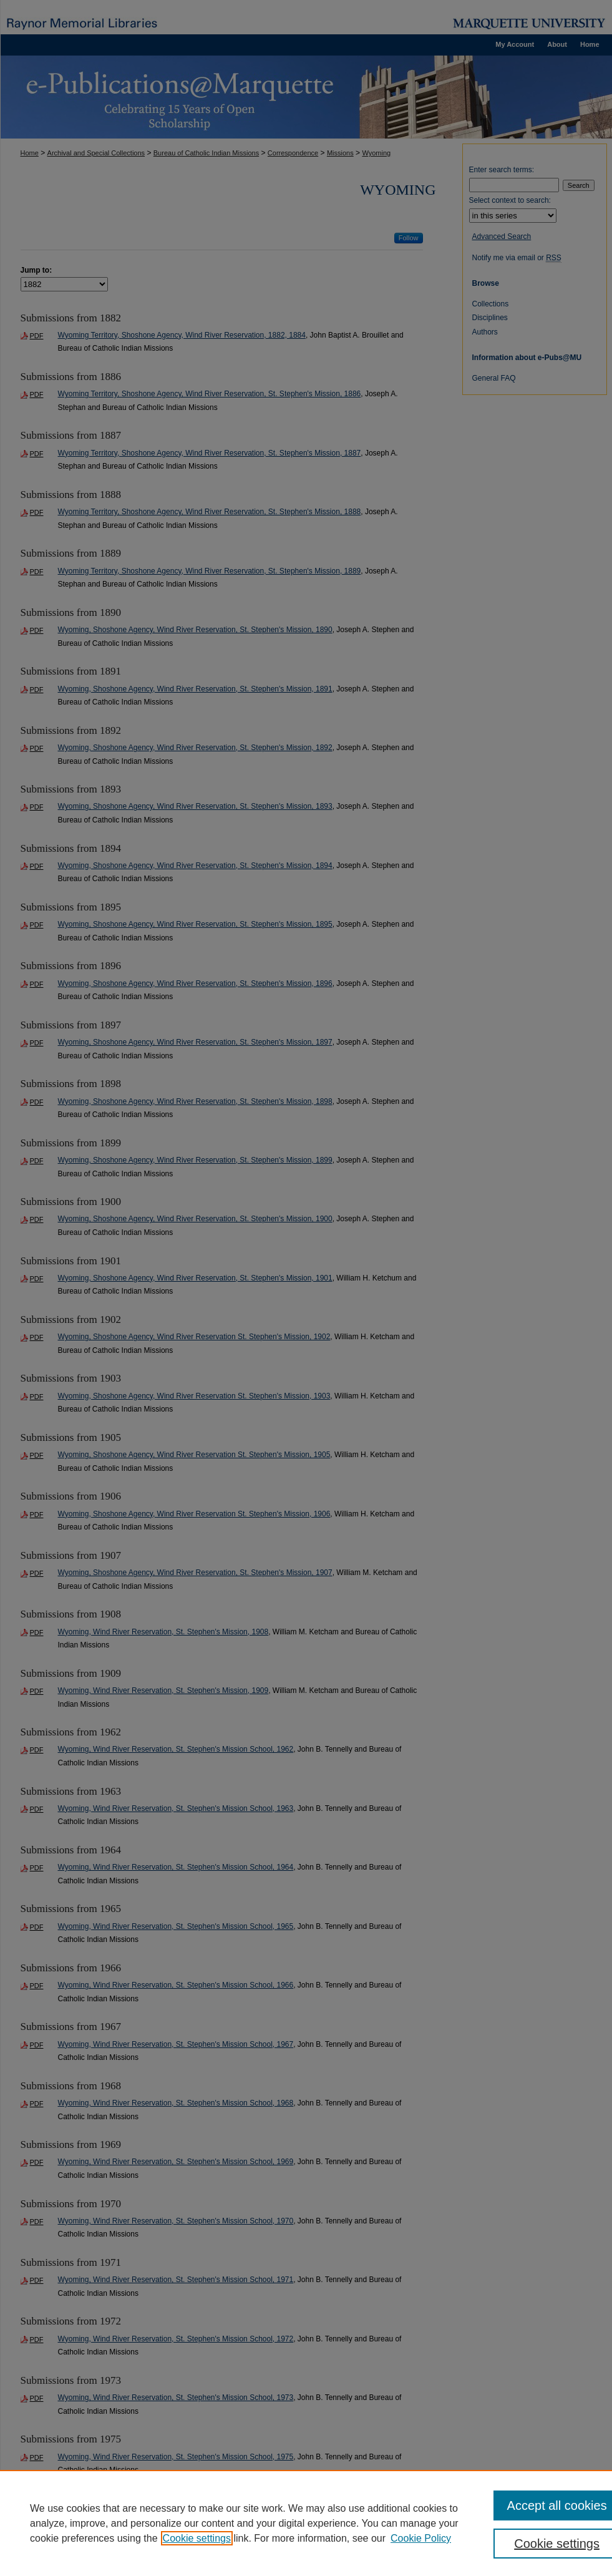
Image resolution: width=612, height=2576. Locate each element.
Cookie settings (197, 2538)
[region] (306, 2523)
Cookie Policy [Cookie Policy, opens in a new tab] (421, 2538)
